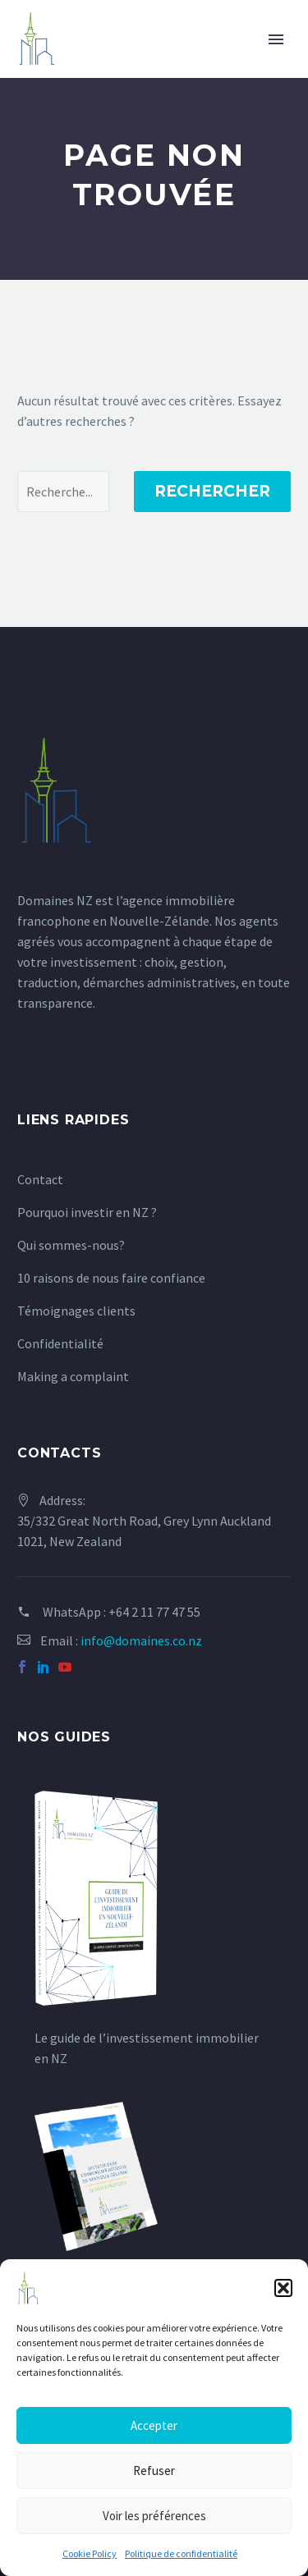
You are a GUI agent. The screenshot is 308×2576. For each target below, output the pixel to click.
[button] (283, 2288)
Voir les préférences (154, 2515)
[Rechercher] (63, 491)
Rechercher (212, 491)
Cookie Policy (89, 2553)
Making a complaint (73, 1376)
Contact (40, 1179)
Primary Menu (276, 39)
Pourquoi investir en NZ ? (87, 1212)
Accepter (154, 2425)
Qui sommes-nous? (71, 1245)
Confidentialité (60, 1343)
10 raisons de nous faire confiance (111, 1278)
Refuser (154, 2470)
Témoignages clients (76, 1310)
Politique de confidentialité (181, 2553)
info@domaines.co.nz (141, 1640)
